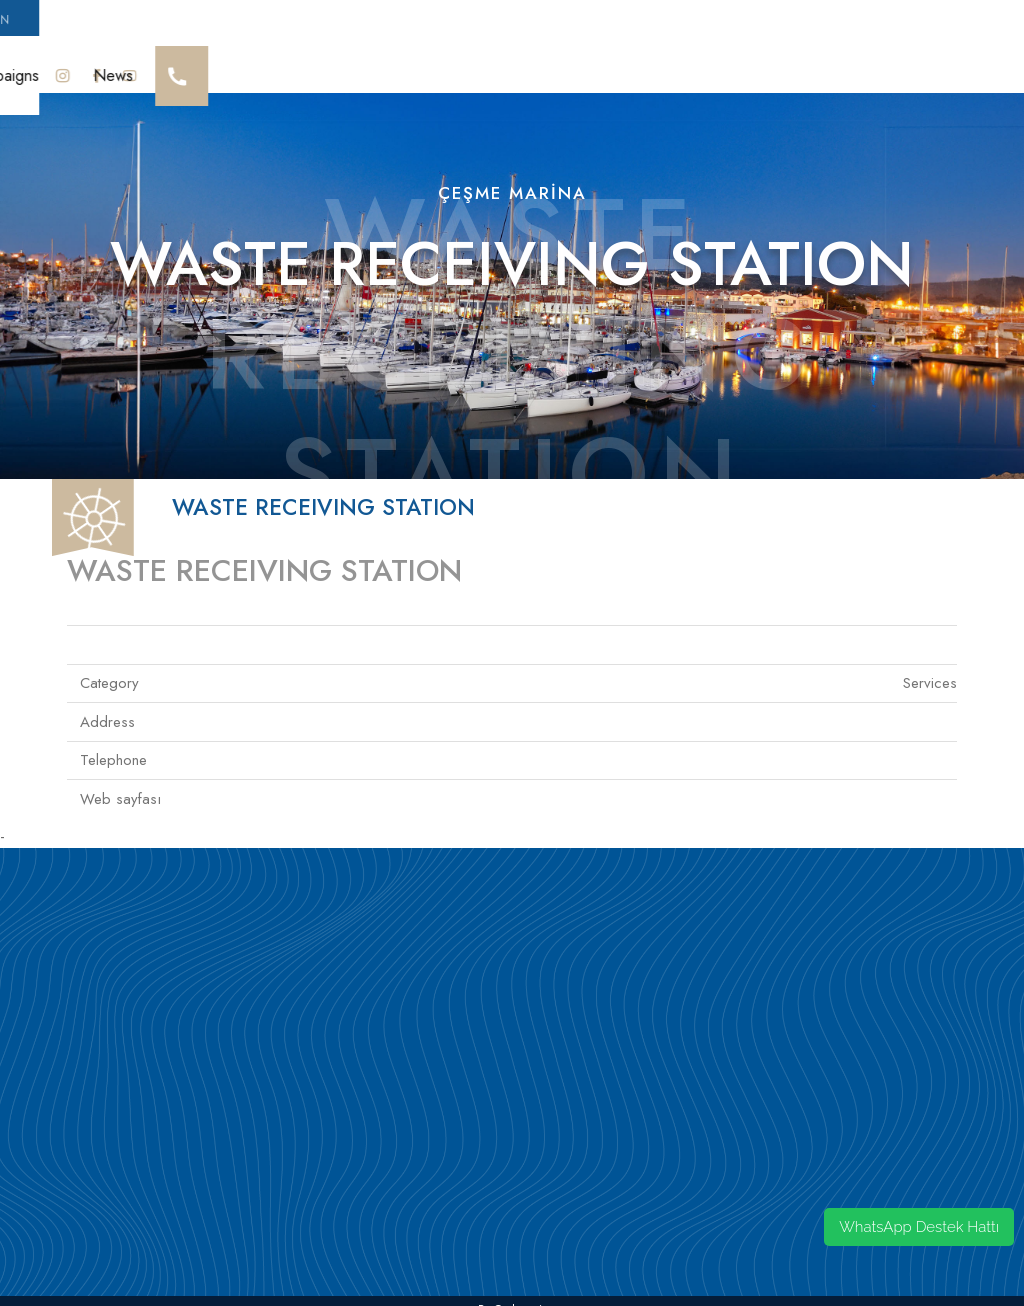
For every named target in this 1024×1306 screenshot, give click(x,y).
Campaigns (867, 65)
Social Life (488, 65)
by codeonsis (512, 1291)
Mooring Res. (754, 65)
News (954, 65)
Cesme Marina (68, 65)
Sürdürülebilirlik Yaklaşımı (340, 65)
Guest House (632, 65)
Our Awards (187, 65)
